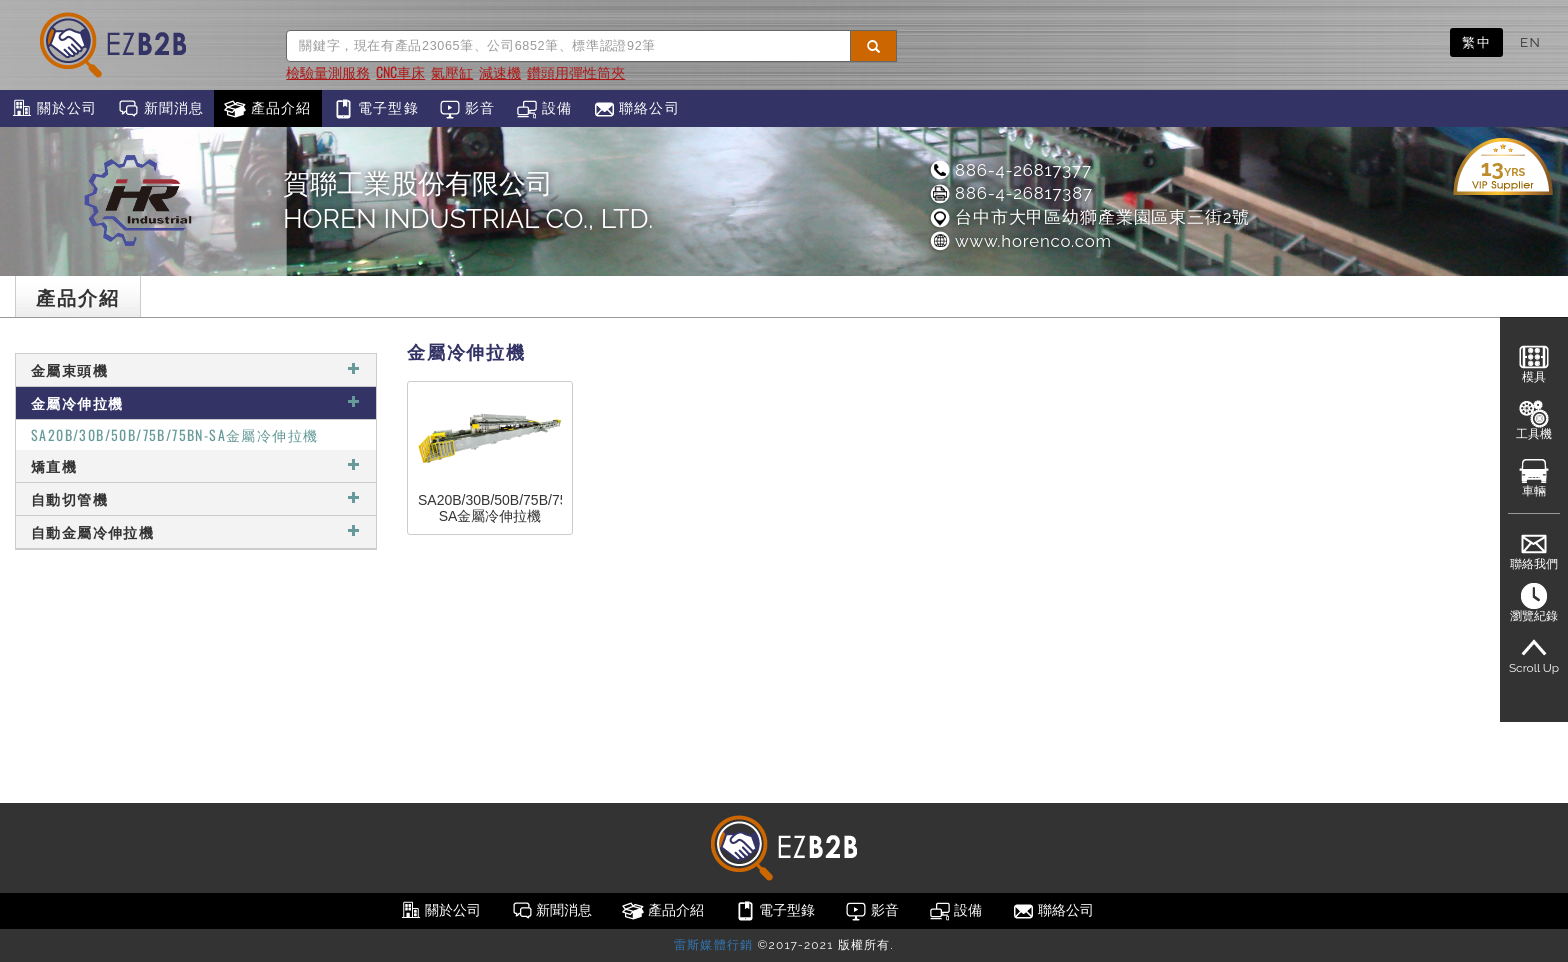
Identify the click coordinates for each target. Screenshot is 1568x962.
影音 (467, 109)
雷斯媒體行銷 (713, 945)
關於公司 (53, 109)
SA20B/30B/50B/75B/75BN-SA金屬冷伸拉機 (174, 434)
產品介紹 (267, 109)
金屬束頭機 (196, 369)
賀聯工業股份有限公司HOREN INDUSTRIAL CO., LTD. (468, 201)
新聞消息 (160, 109)
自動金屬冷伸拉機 (196, 531)
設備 (544, 109)
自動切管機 (196, 498)
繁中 (1476, 42)
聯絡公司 (636, 109)
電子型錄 (375, 109)
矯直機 (196, 465)
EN (1530, 42)
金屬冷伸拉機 (196, 402)
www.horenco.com (1020, 241)
